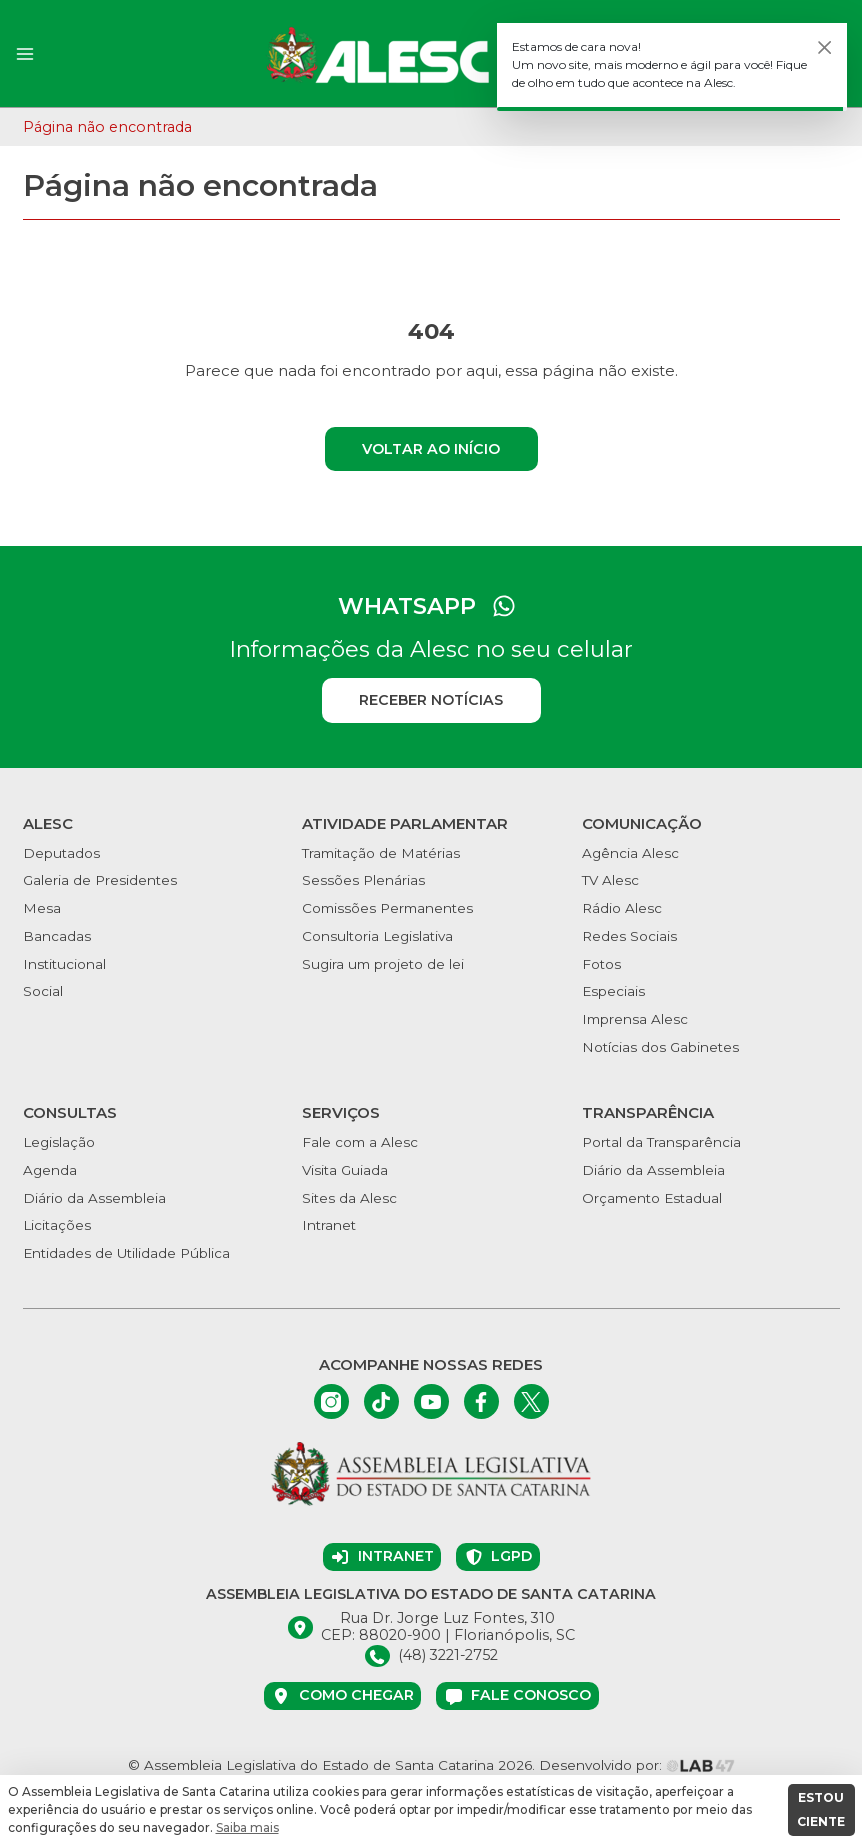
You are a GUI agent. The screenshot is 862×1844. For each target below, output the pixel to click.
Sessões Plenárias (363, 880)
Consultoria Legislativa (377, 936)
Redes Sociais (629, 936)
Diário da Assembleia (94, 1198)
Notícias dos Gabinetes (660, 1047)
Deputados (61, 853)
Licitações (57, 1225)
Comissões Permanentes (387, 908)
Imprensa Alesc (635, 1019)
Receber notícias (431, 700)
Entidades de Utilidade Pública (126, 1253)
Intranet (329, 1225)
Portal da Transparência (661, 1142)
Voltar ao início (431, 449)
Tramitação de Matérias (381, 853)
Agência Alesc (630, 853)
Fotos (601, 964)
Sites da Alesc (349, 1198)
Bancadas (57, 936)
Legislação (59, 1142)
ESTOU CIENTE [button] (821, 1809)
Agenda (50, 1170)
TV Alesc (610, 880)
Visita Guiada (345, 1170)
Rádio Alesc (622, 908)
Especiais (613, 991)
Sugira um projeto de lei (383, 964)
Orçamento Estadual (652, 1198)
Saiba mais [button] (247, 1827)
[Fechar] (825, 48)
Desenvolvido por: (637, 1765)
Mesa (42, 908)
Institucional (64, 964)
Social (43, 991)
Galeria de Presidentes (100, 880)
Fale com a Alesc (360, 1142)
